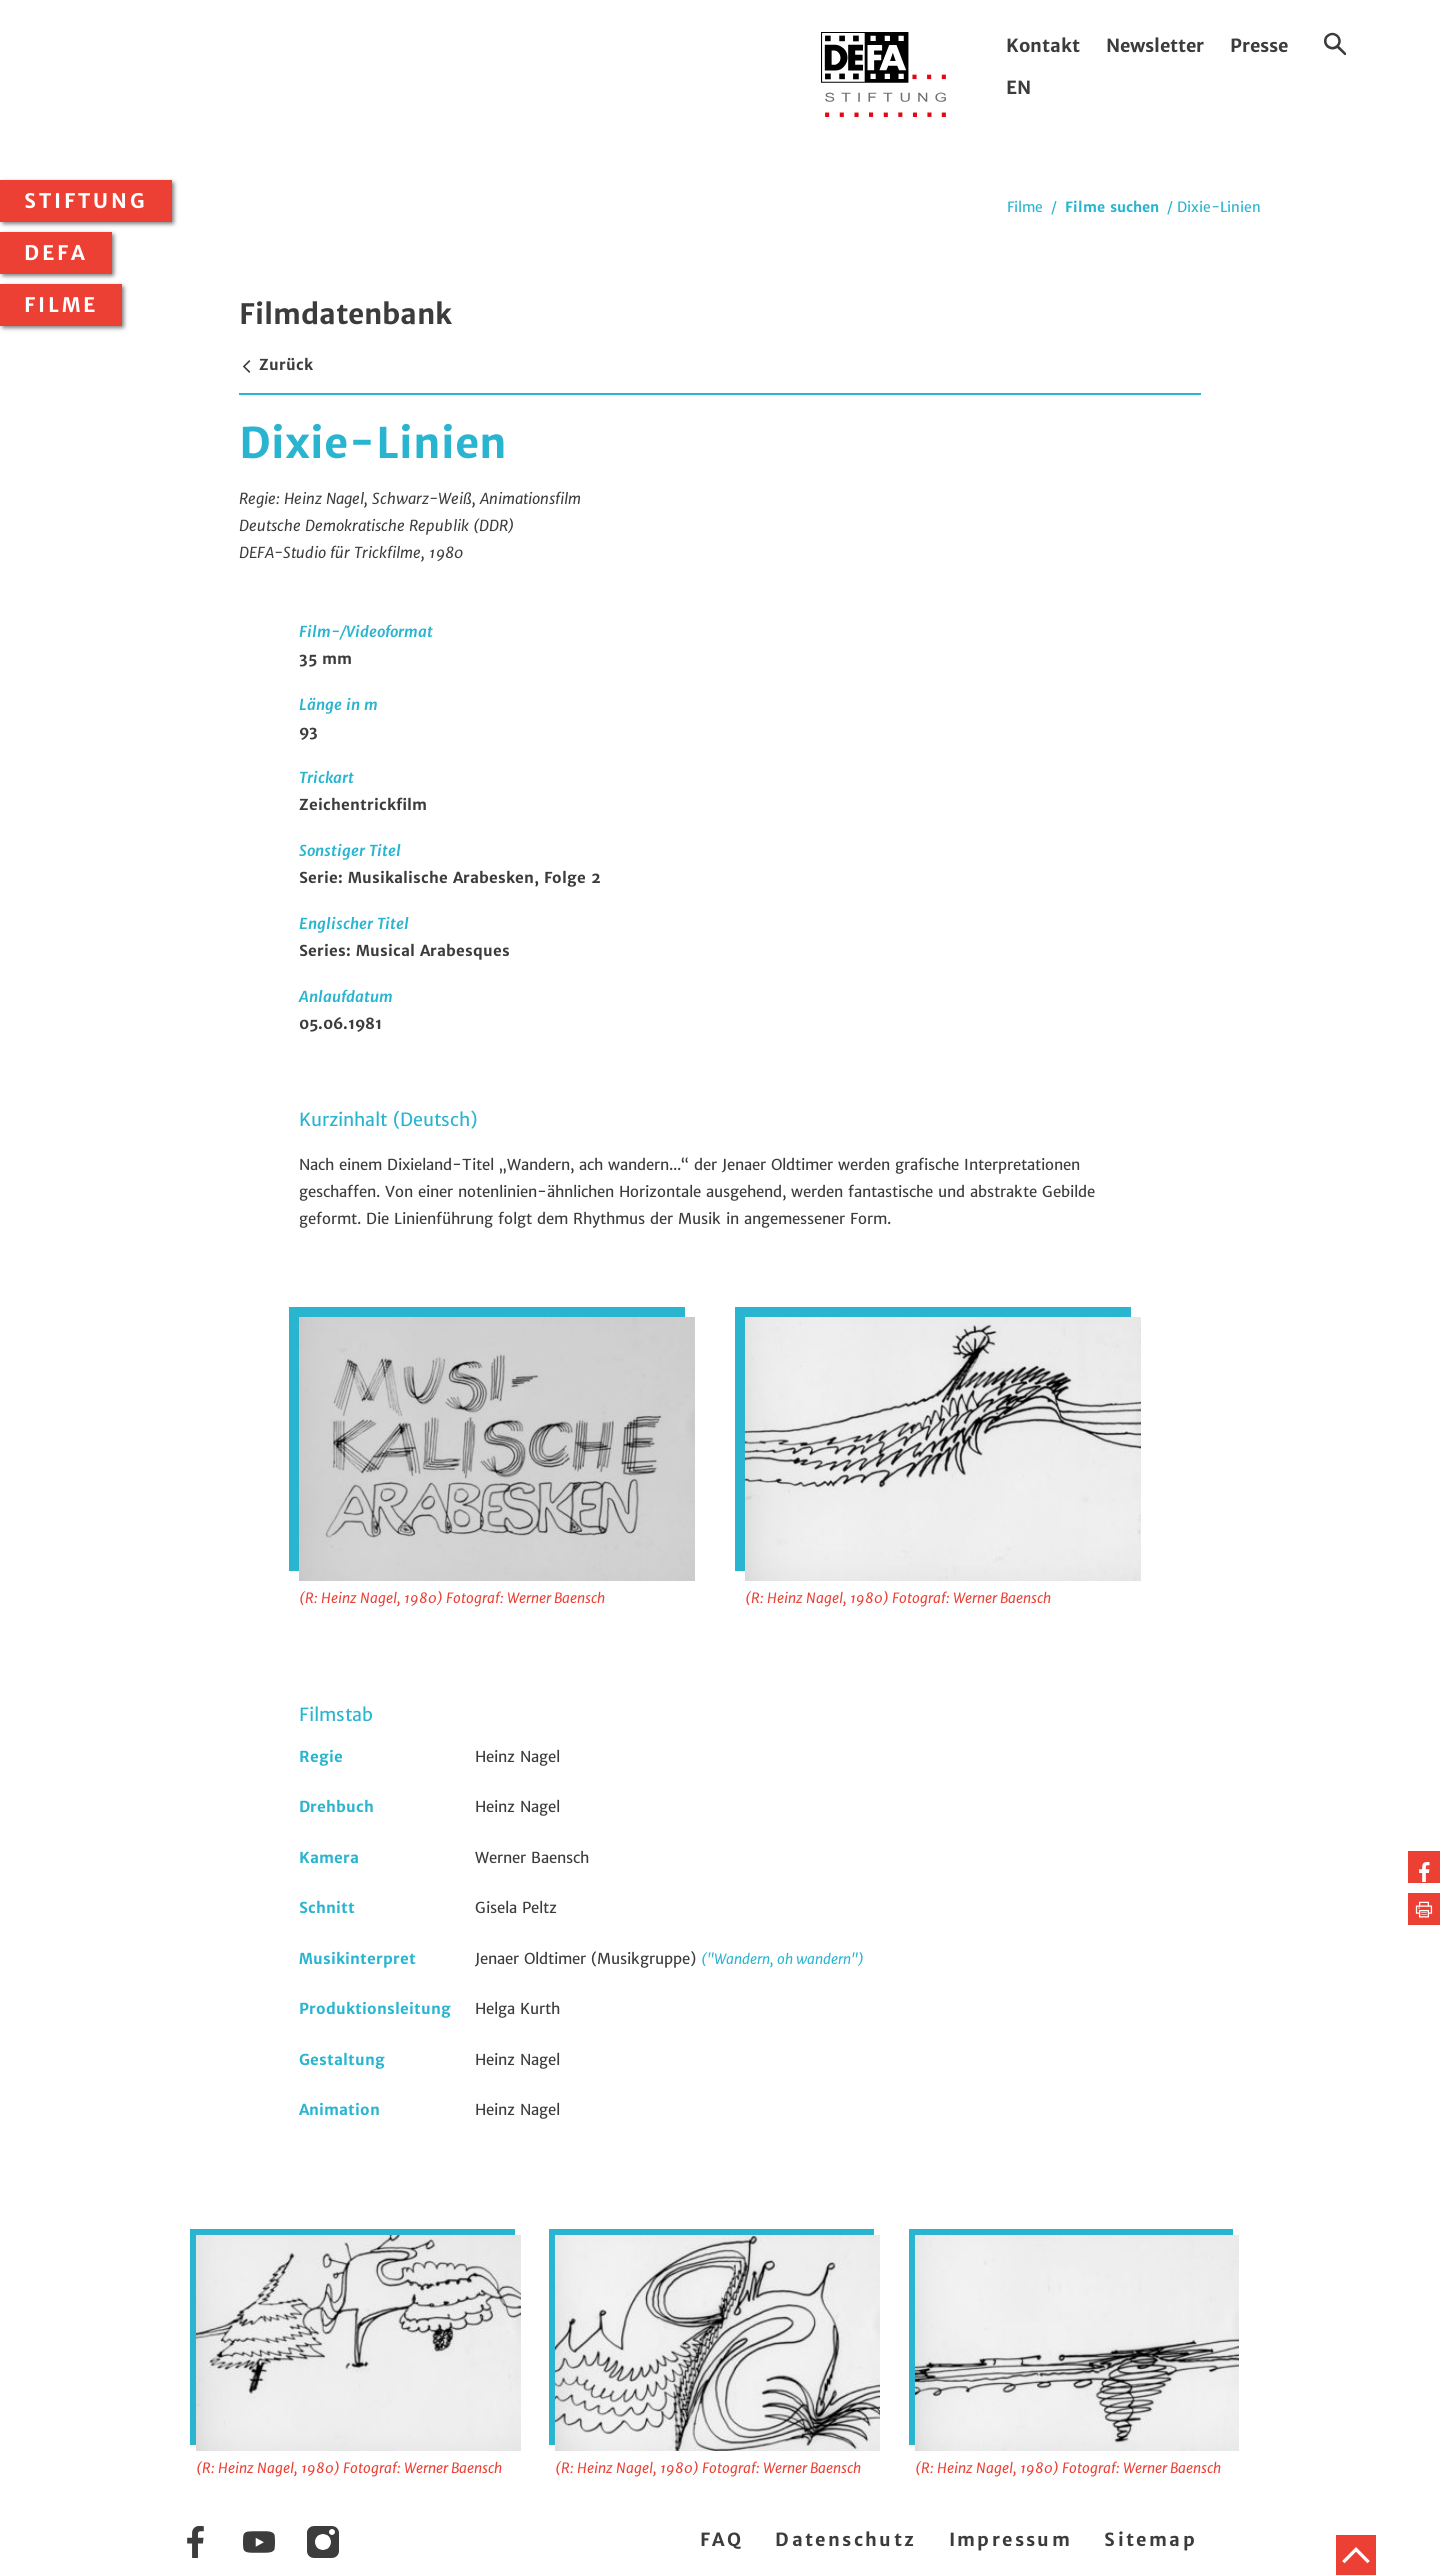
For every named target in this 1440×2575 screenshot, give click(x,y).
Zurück (276, 364)
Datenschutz (845, 2539)
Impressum (1011, 2539)
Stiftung (86, 201)
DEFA (56, 253)
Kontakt (1043, 45)
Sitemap (1150, 2539)
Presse (1259, 45)
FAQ (721, 2539)
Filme (61, 305)
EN (1018, 87)
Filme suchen (1112, 207)
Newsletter (1155, 45)
